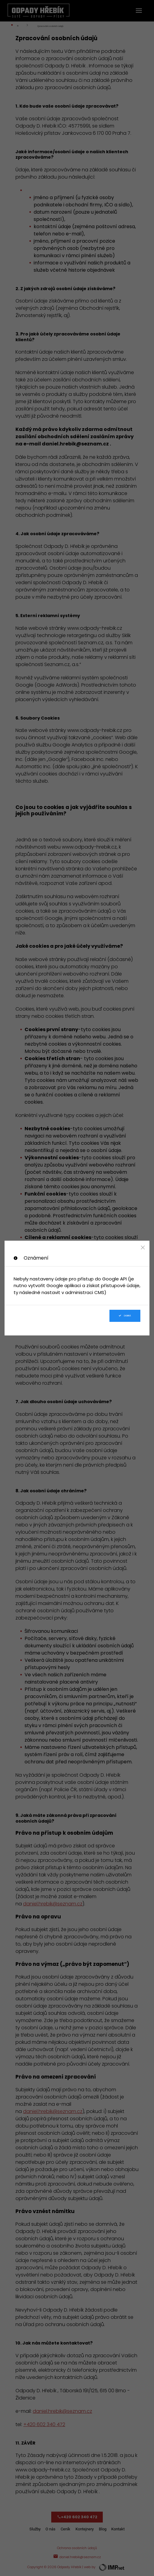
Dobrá (125, 1315)
